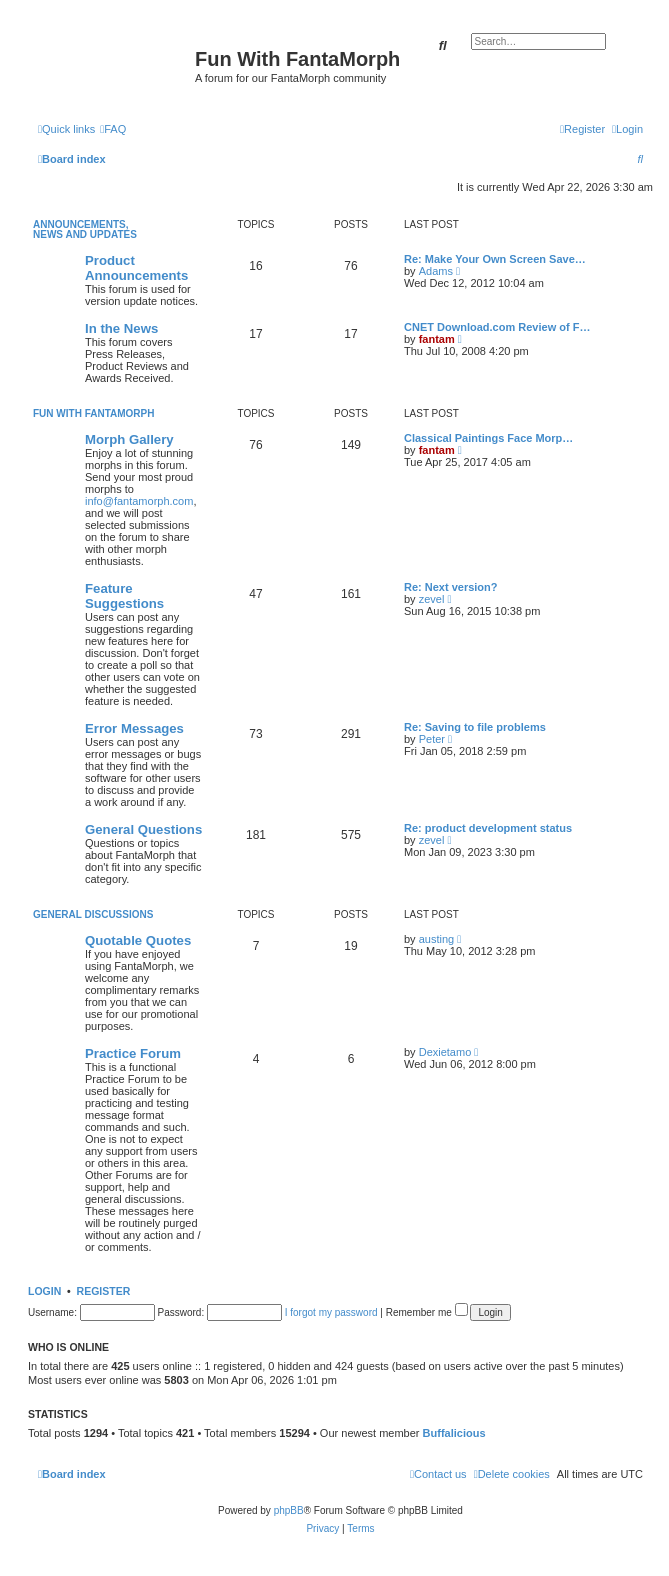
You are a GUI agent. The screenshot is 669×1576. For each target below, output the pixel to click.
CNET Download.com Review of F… (497, 327)
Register (104, 1291)
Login (44, 1291)
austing (436, 939)
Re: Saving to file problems (475, 727)
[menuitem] (113, 129)
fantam (437, 339)
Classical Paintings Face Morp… (488, 438)
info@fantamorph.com (139, 501)
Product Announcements (136, 268)
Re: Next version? (451, 587)
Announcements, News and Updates (85, 229)
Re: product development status (488, 828)
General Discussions (93, 914)
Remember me (427, 1312)
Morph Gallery (129, 439)
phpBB (289, 1510)
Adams (436, 271)
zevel (432, 599)
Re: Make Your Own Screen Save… (495, 259)
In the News (121, 328)
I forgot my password (331, 1312)
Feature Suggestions (124, 596)
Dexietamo (445, 1052)
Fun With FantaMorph (93, 413)
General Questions (143, 829)
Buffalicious (454, 1433)
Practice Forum (133, 1053)
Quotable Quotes (138, 940)
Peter (432, 739)
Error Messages (134, 728)
